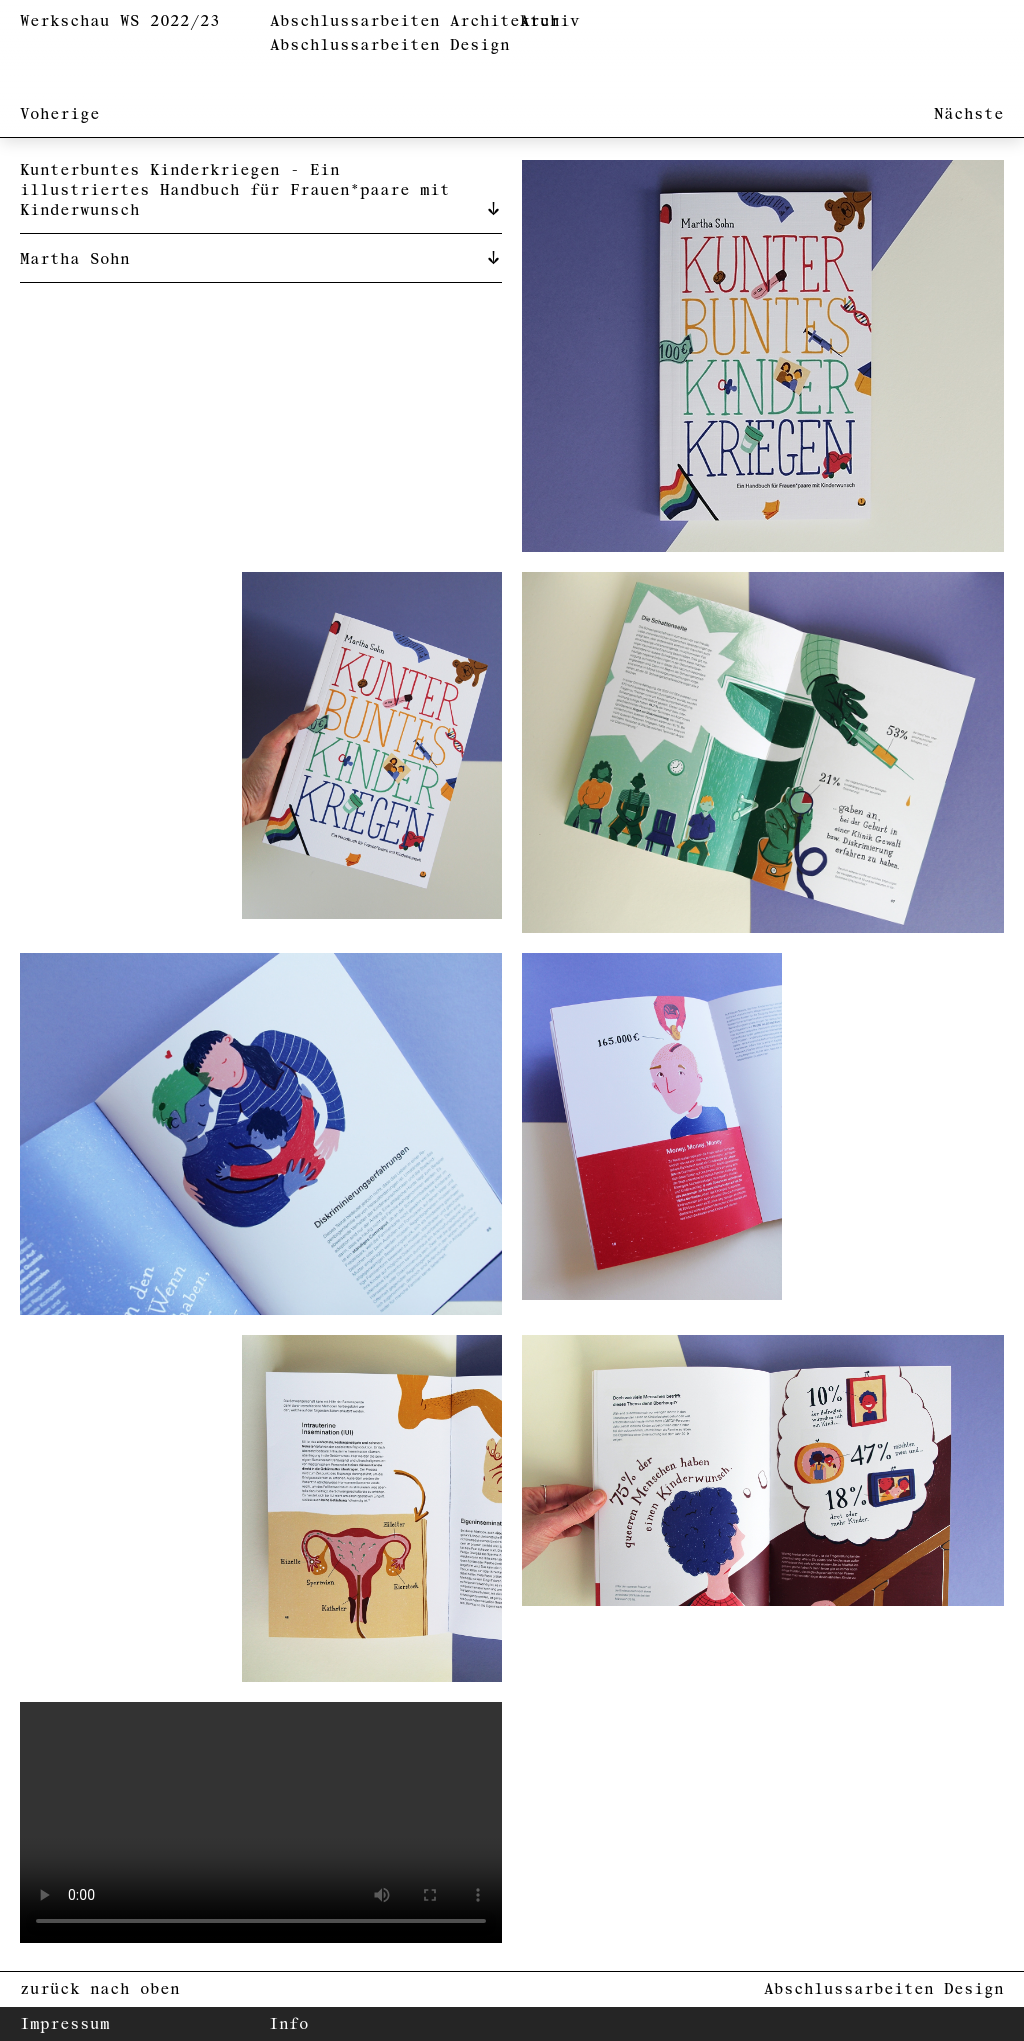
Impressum (65, 2024)
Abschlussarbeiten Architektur (415, 21)
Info (289, 2024)
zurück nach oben (100, 1989)
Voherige (60, 114)
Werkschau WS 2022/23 (120, 21)
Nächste (969, 114)
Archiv (550, 21)
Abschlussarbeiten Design (390, 45)
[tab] (261, 189)
